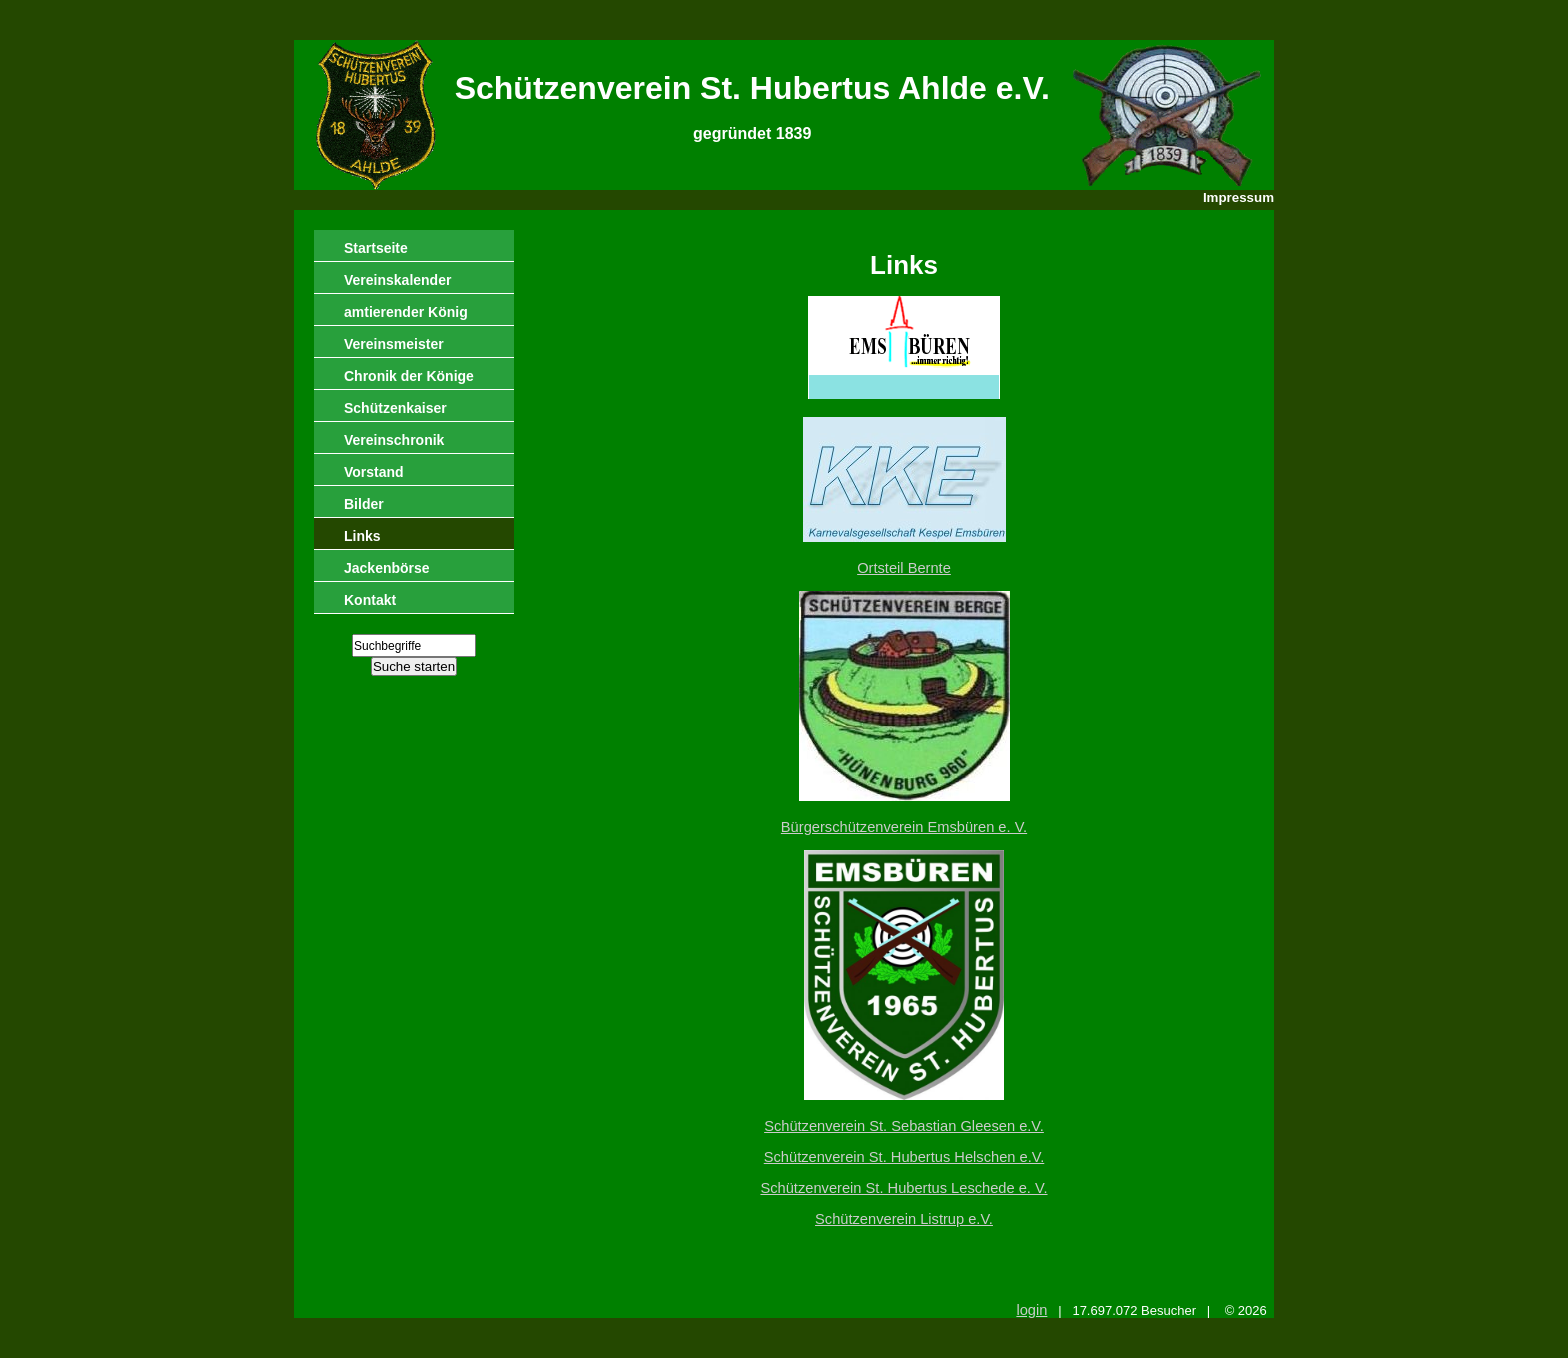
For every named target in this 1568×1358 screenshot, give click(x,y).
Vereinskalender (397, 280)
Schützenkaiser (395, 408)
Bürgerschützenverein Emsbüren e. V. (904, 827)
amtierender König (406, 312)
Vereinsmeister (394, 344)
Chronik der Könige (409, 376)
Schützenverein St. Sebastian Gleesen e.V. (904, 1126)
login (1031, 1310)
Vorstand (374, 472)
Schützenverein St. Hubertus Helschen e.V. (904, 1157)
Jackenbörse (387, 568)
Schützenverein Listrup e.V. (904, 1219)
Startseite (376, 248)
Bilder (364, 504)
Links (362, 536)
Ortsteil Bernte (904, 568)
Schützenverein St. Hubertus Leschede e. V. (903, 1188)
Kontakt (370, 600)
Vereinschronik (394, 440)
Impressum (1238, 197)
